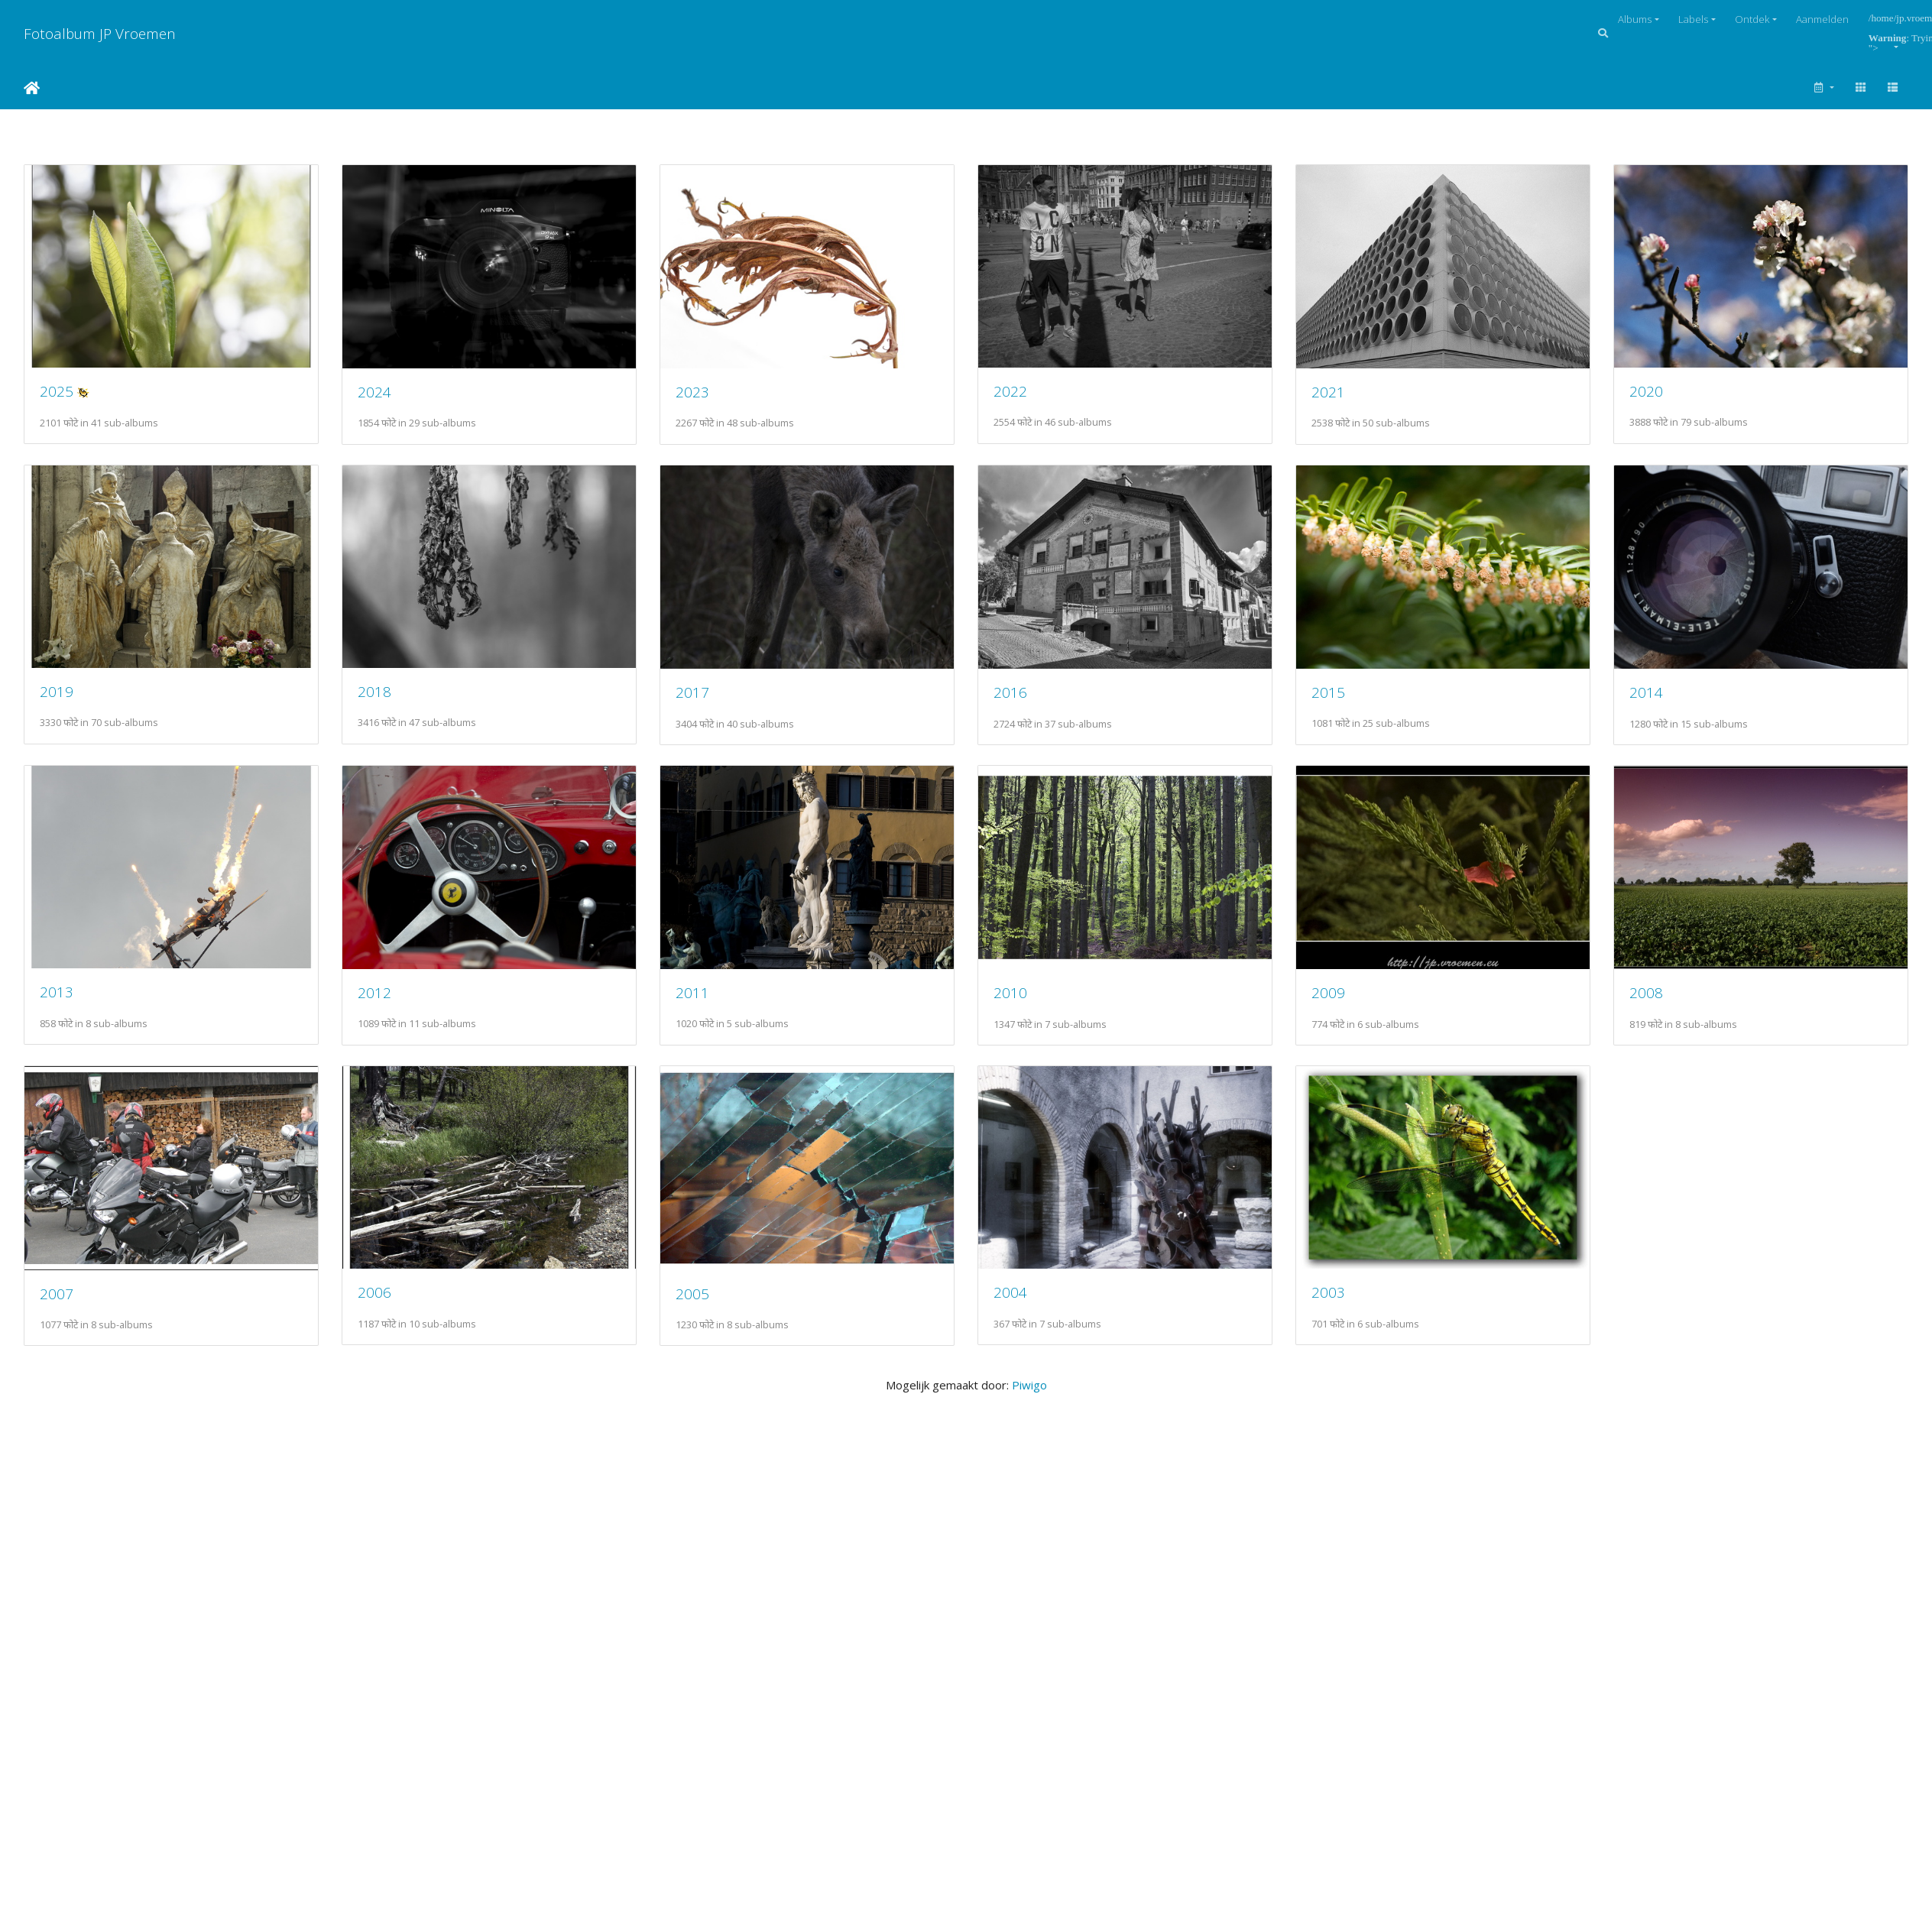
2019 (380, 698)
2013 (703, 1003)
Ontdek (1752, 19)
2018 (703, 698)
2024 (380, 395)
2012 (1026, 1003)
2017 (1026, 699)
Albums (1635, 19)
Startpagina (32, 88)
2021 (1349, 395)
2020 (56, 698)
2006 (1349, 1307)
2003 (703, 1611)
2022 (1026, 394)
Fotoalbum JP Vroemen (100, 33)
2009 (380, 1308)
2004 (380, 1611)
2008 (703, 1308)
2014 (380, 1003)
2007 (1026, 1308)
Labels (1693, 19)
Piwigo (1029, 1704)
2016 (1349, 699)
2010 (56, 1308)
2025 (56, 394)
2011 (1349, 1003)
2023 (703, 395)
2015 (56, 1003)
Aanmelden (1822, 19)
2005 (56, 1612)
